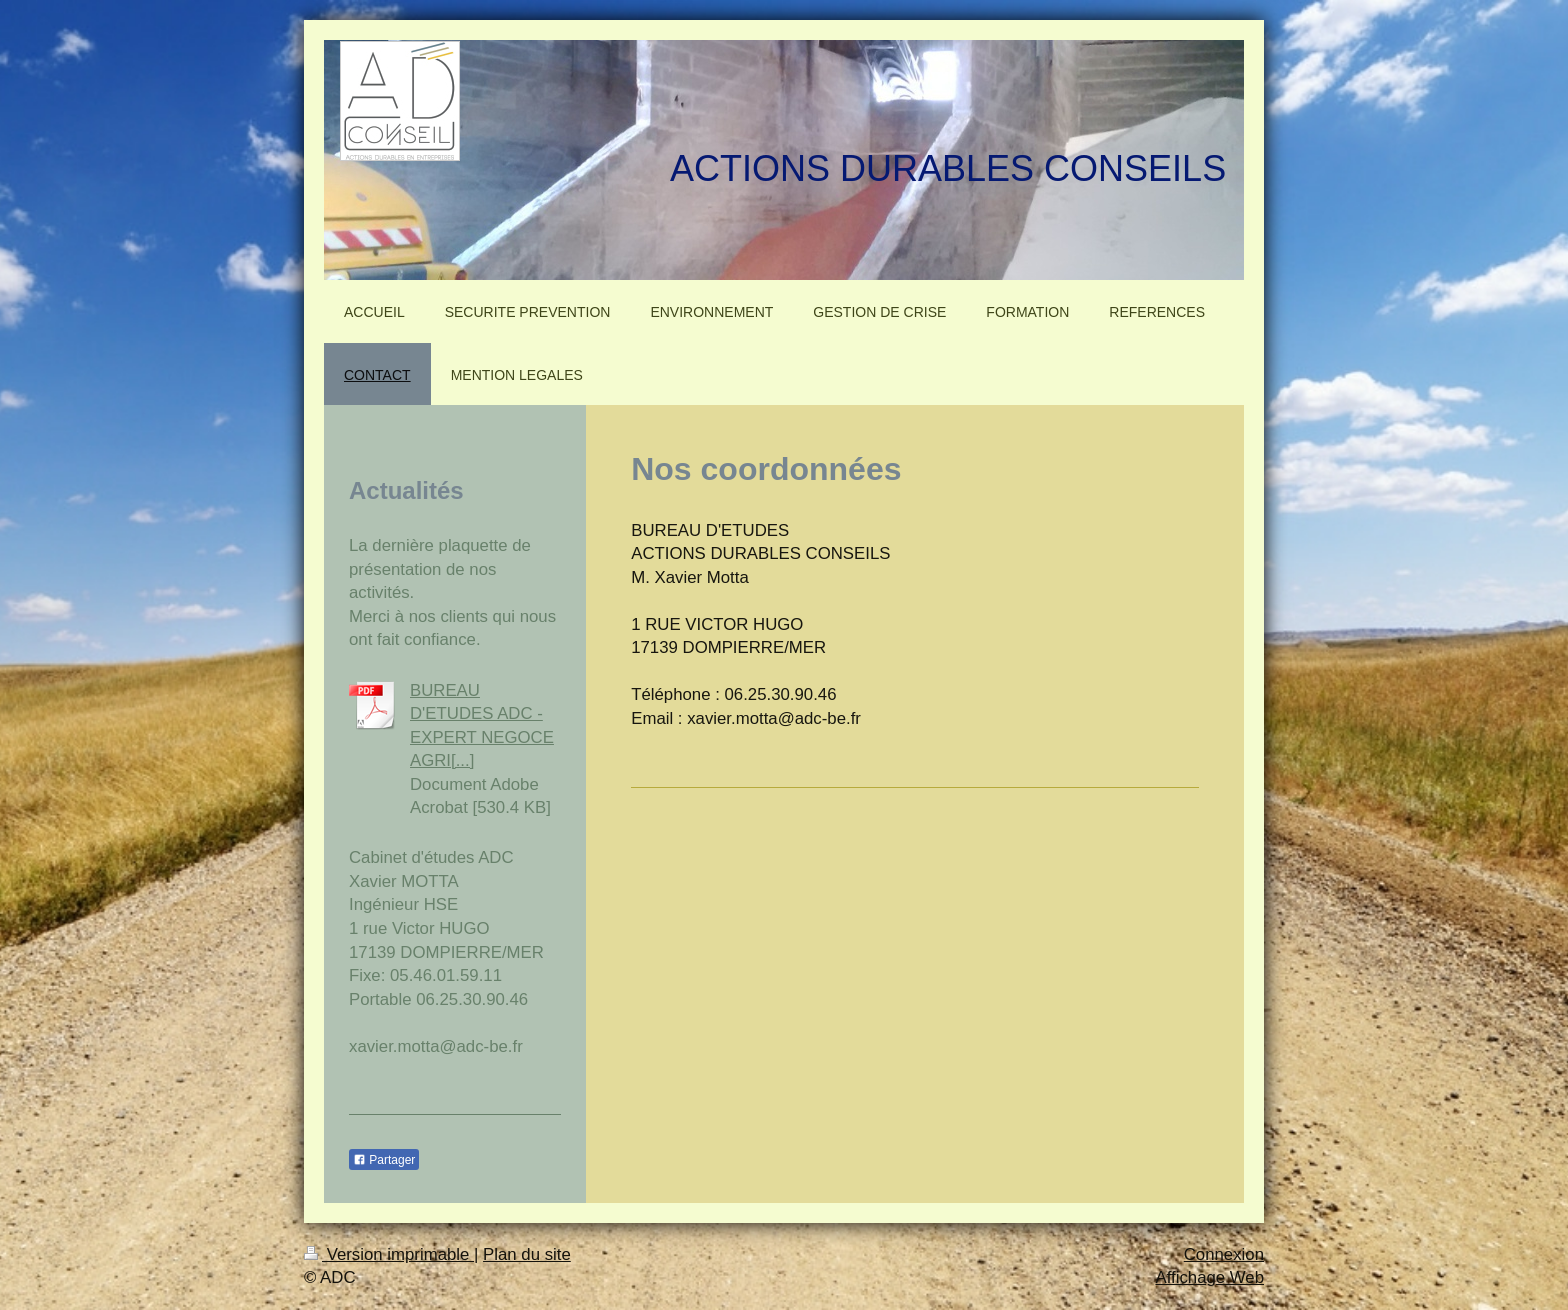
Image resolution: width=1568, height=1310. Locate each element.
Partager (384, 1160)
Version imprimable (389, 1254)
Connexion (1224, 1254)
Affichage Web (1209, 1277)
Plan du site (527, 1254)
